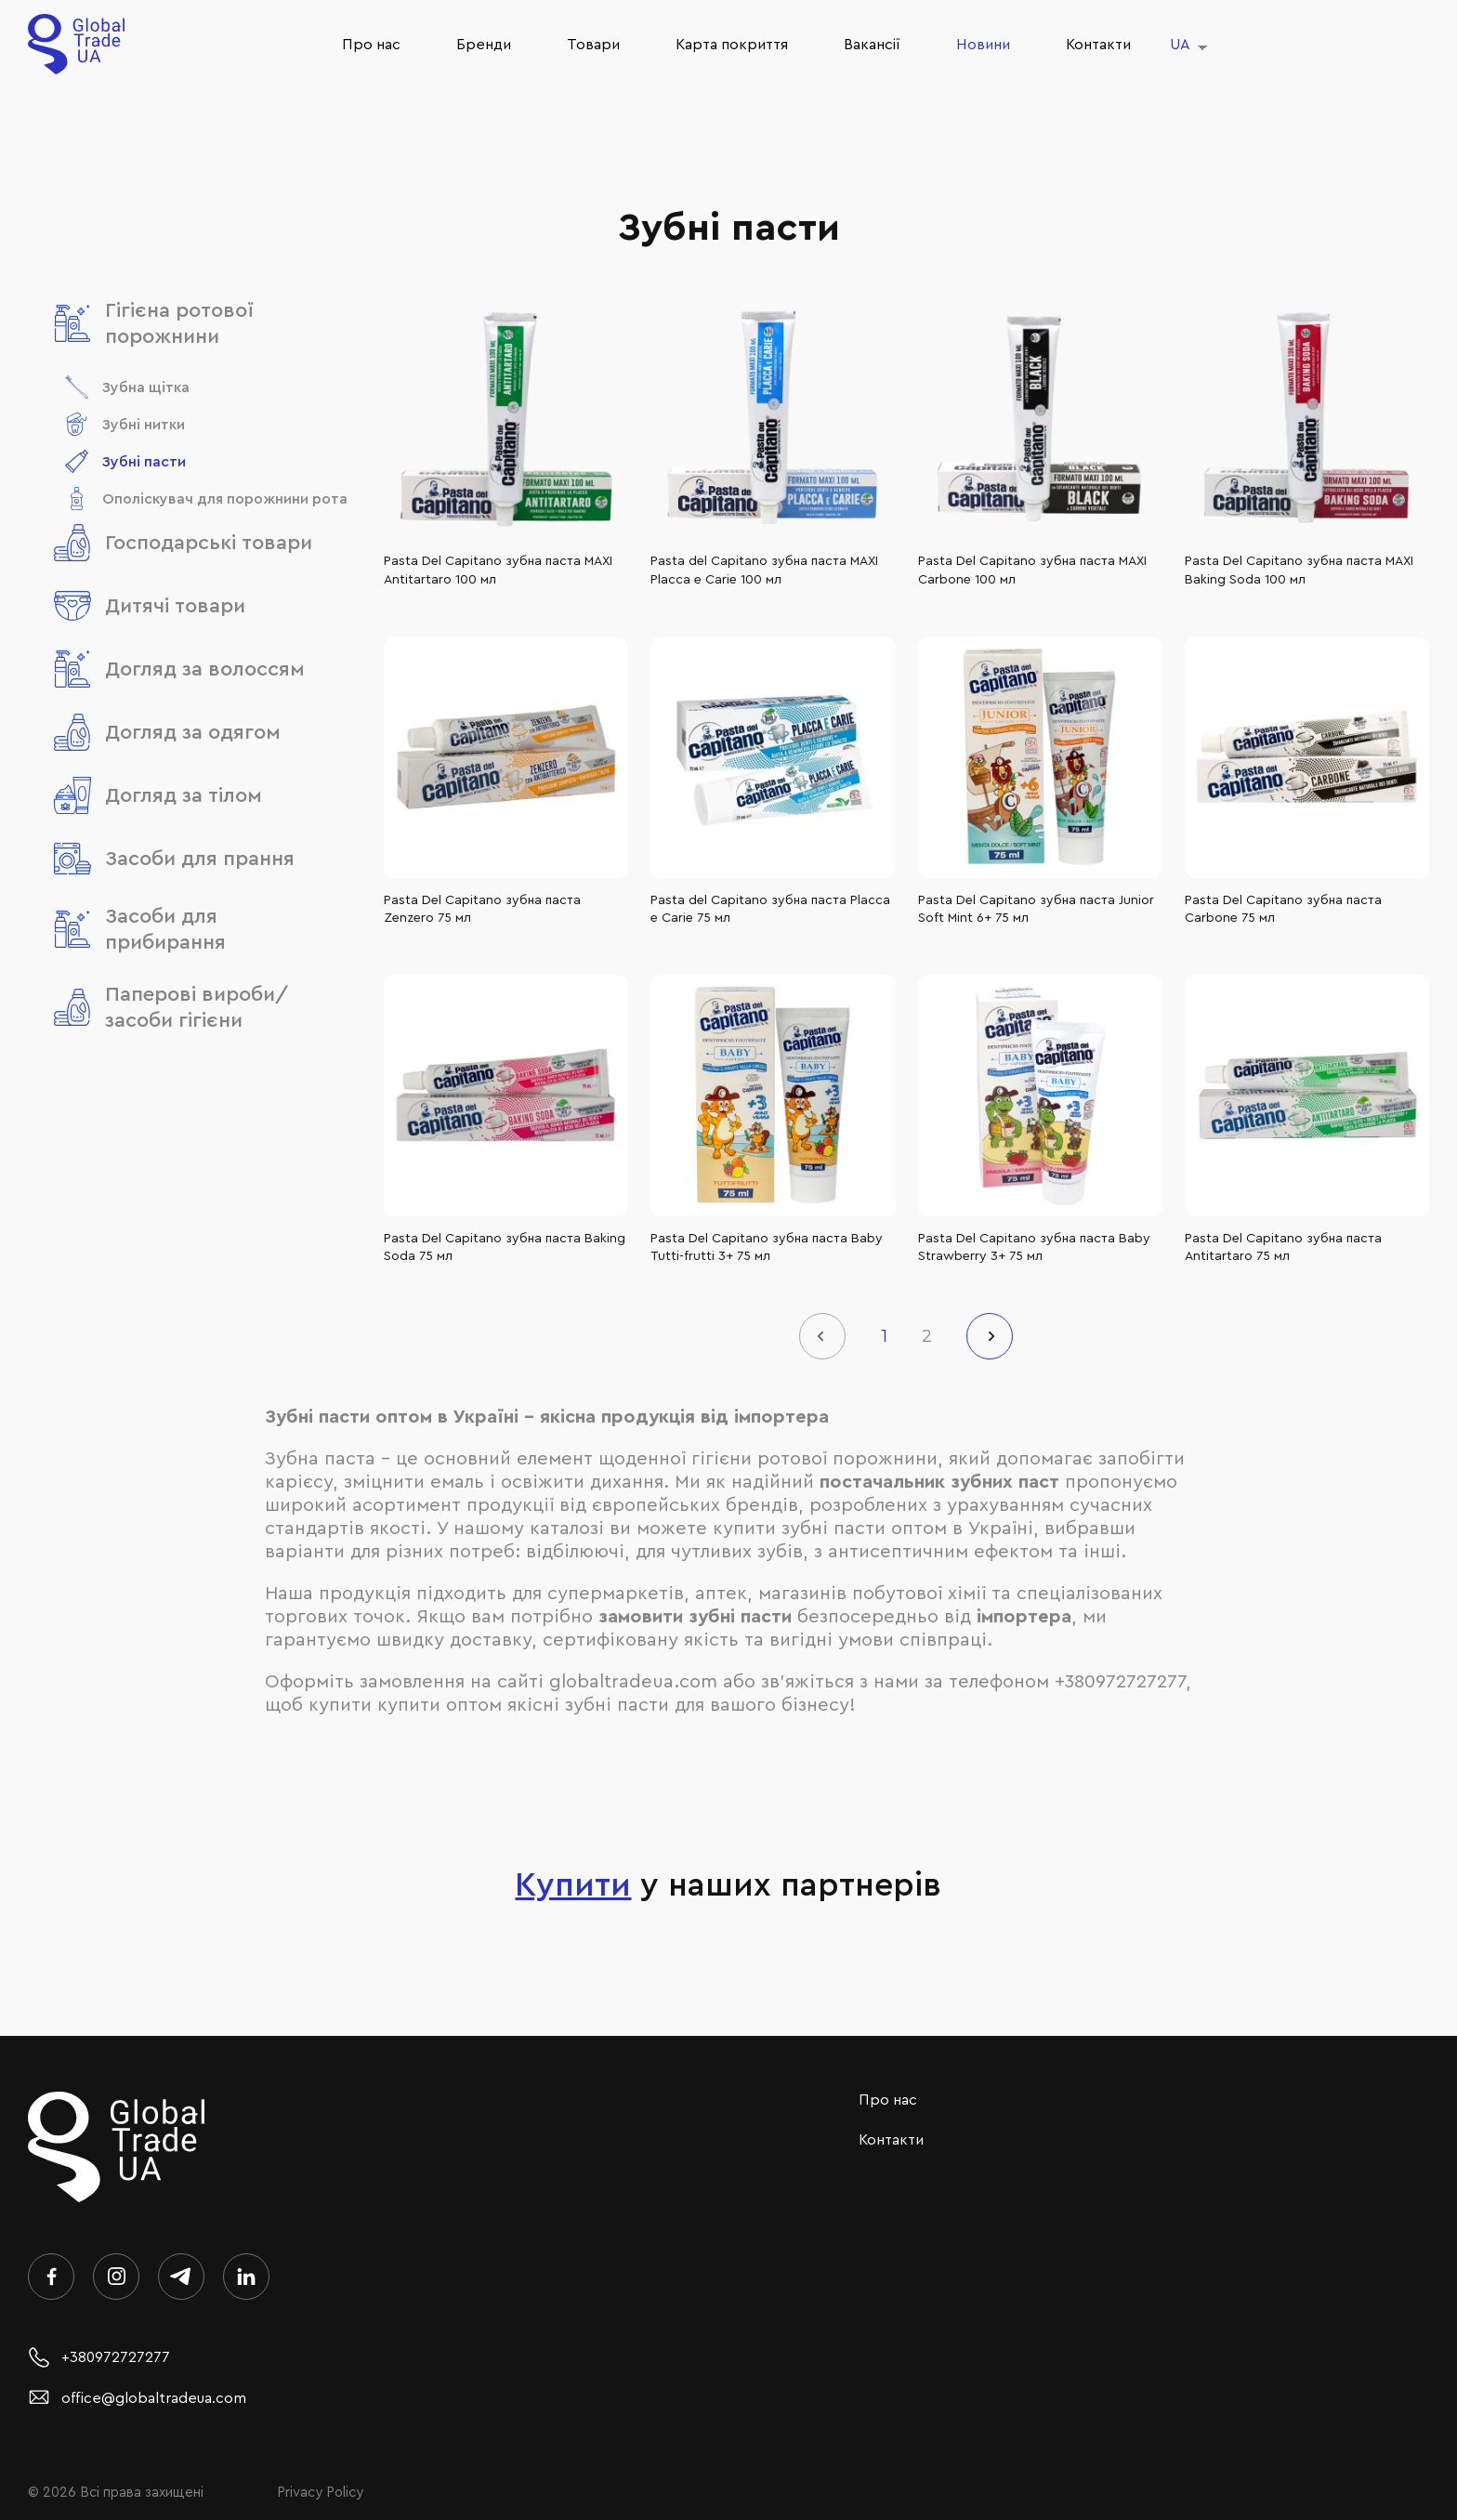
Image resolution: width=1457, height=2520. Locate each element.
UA (1180, 44)
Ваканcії (872, 44)
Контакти (1098, 44)
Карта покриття (732, 44)
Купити (573, 1885)
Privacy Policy (320, 2493)
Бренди (483, 44)
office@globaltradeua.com (137, 2398)
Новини (983, 44)
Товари (593, 44)
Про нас (371, 44)
